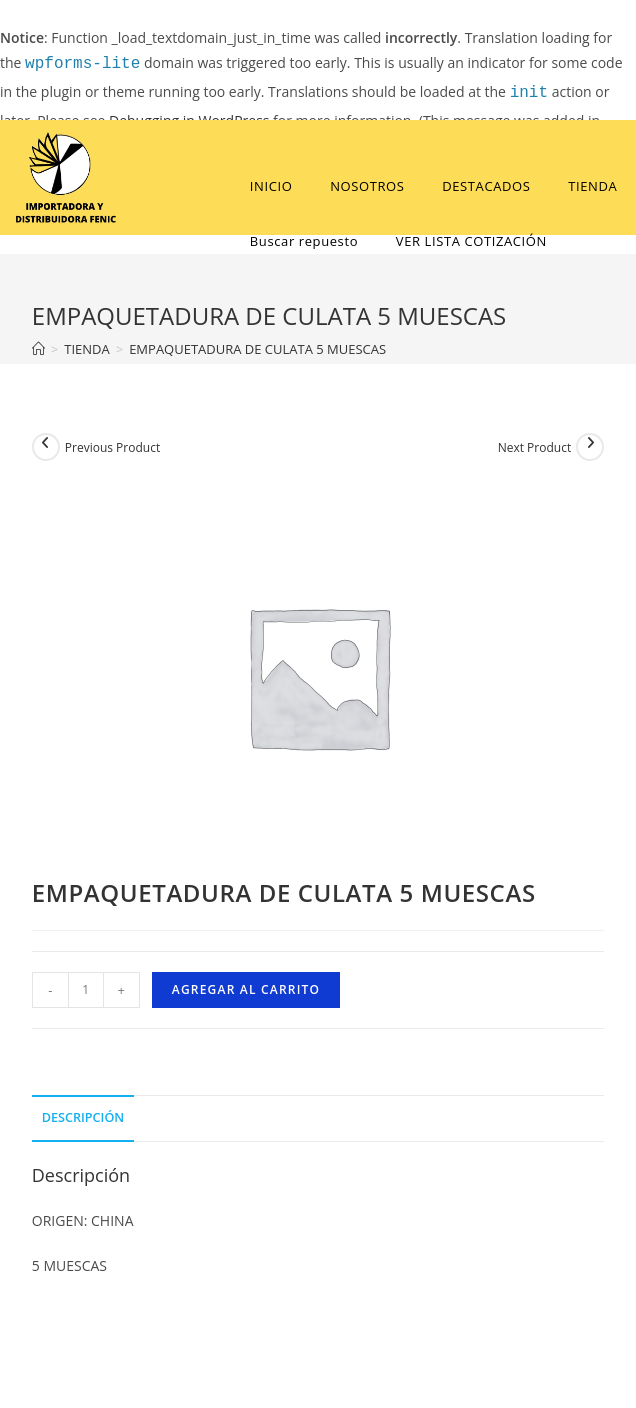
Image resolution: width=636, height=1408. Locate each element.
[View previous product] (46, 447)
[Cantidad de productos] (86, 990)
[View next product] (590, 447)
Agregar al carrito (246, 989)
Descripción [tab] (83, 1117)
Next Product (535, 447)
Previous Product (112, 447)
